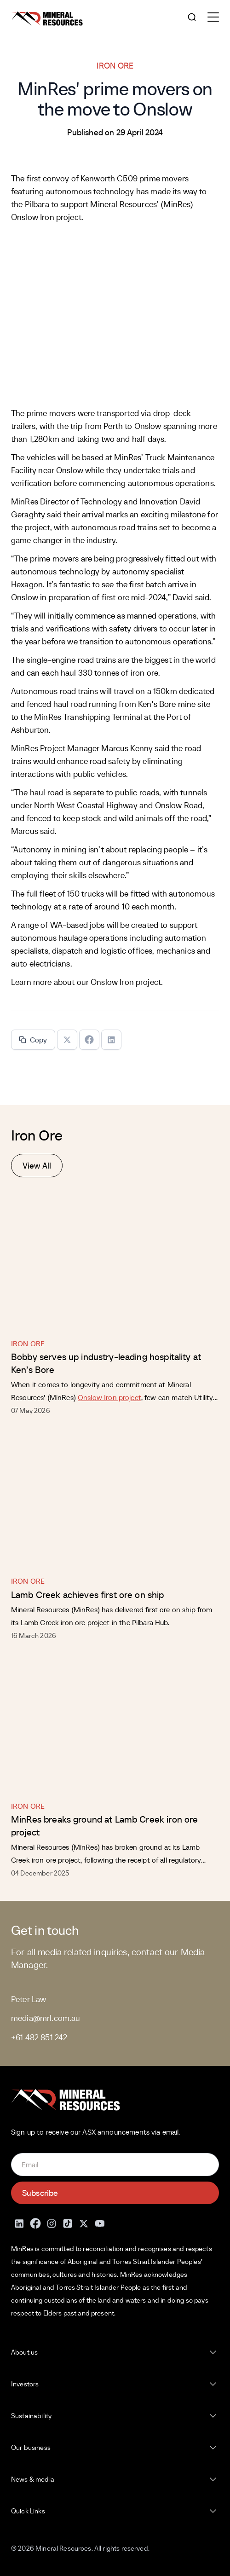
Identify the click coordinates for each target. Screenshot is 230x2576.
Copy (33, 1039)
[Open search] (191, 17)
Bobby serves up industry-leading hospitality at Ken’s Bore (106, 1363)
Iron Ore (28, 1343)
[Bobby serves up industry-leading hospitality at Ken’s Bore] (115, 1261)
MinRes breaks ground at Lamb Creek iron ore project (104, 1825)
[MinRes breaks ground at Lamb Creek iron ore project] (115, 1724)
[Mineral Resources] (47, 19)
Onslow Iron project (126, 982)
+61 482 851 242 (39, 2037)
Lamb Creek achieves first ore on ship (87, 1595)
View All (37, 1165)
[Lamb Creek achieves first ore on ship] (115, 1499)
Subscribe (40, 2193)
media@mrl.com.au (45, 2018)
